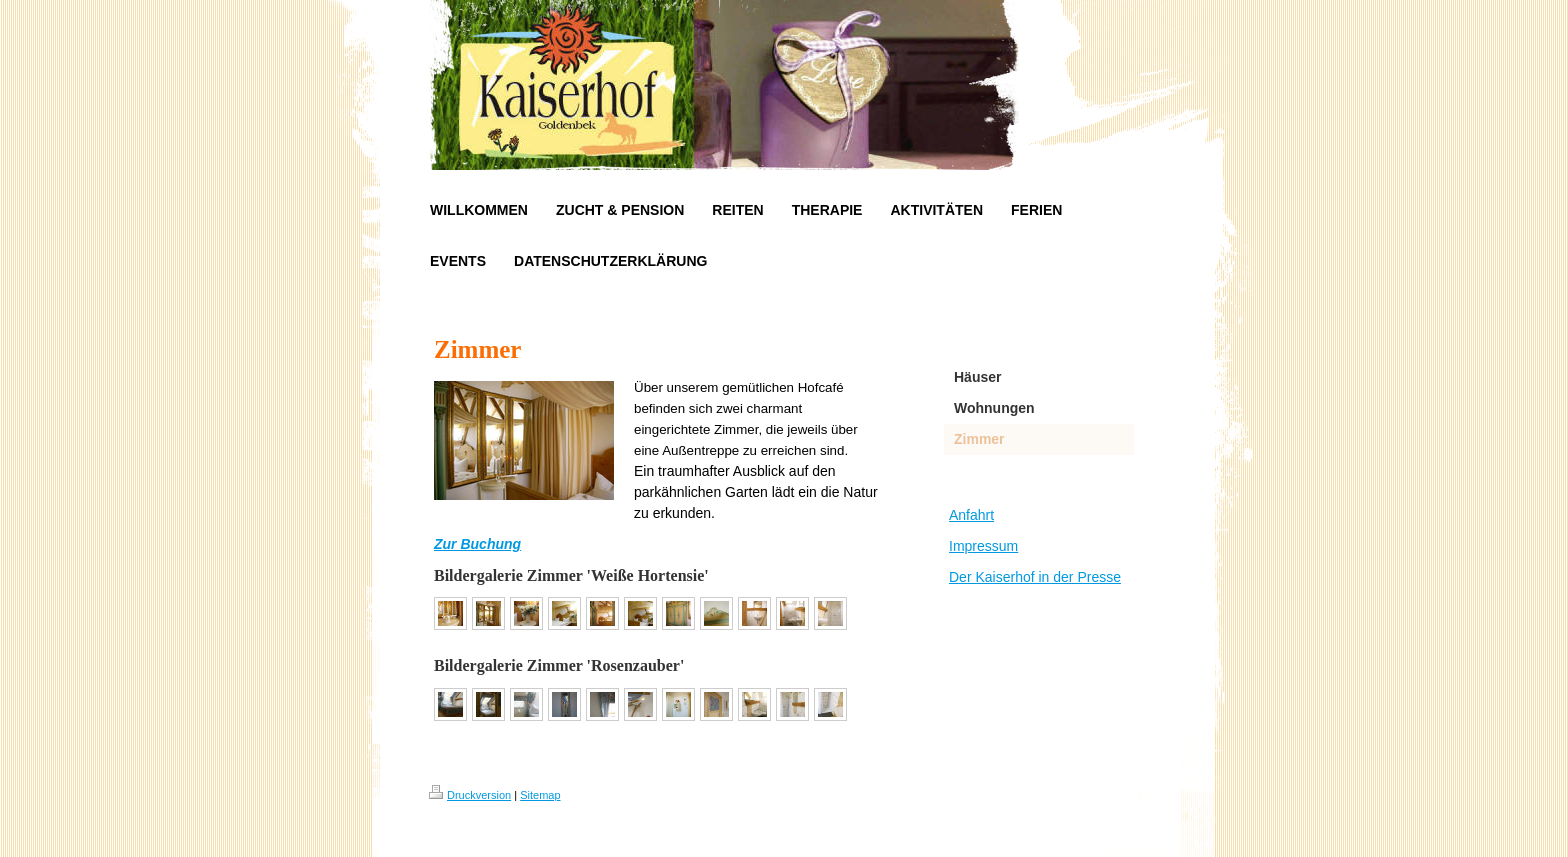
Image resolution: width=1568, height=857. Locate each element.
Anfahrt (971, 515)
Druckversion (470, 795)
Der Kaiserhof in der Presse (1035, 577)
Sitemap (540, 795)
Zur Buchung (477, 544)
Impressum (983, 546)
